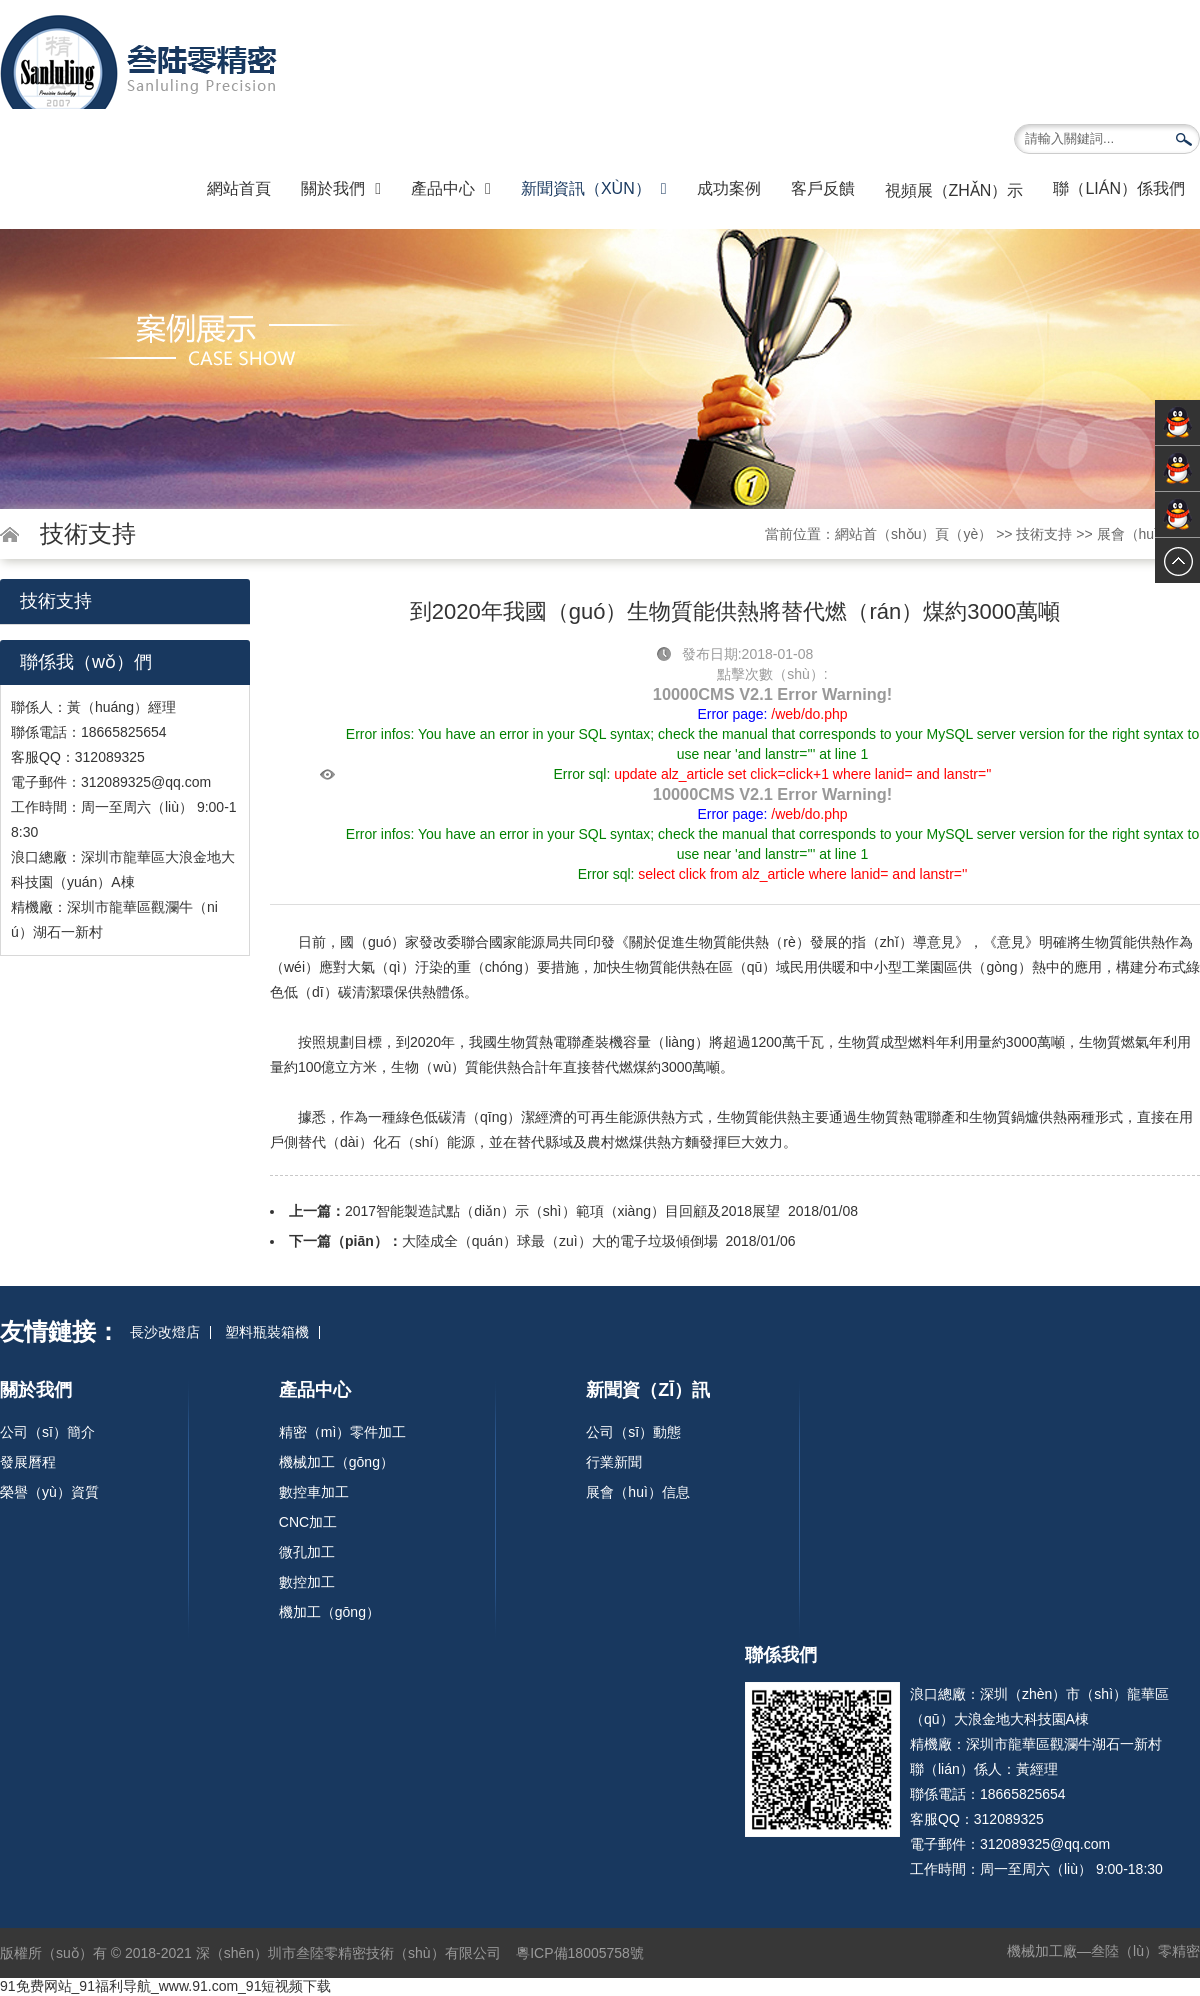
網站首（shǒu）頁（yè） (913, 534)
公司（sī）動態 (633, 1432)
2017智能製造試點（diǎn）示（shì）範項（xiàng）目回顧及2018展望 (562, 1211)
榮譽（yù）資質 (49, 1492)
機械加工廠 (1042, 1951)
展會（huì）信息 (1148, 534)
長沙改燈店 (165, 1332)
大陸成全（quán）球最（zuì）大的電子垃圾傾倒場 (560, 1241)
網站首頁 (239, 188)
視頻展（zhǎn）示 (954, 190)
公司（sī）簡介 (47, 1432)
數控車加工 (314, 1492)
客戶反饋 (823, 188)
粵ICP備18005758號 (582, 1953)
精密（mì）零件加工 (343, 1432)
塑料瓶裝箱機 (267, 1332)
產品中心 (451, 188)
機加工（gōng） (329, 1612)
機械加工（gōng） (336, 1462)
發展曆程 (28, 1462)
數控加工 (307, 1582)
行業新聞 (614, 1462)
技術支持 (1044, 534)
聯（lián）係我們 (1119, 188)
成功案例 (729, 188)
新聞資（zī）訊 (648, 1390)
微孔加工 (307, 1552)
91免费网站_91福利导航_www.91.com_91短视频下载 (165, 1986)
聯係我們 (781, 1655)
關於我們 (341, 188)
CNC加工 (308, 1522)
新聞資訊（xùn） (594, 188)
